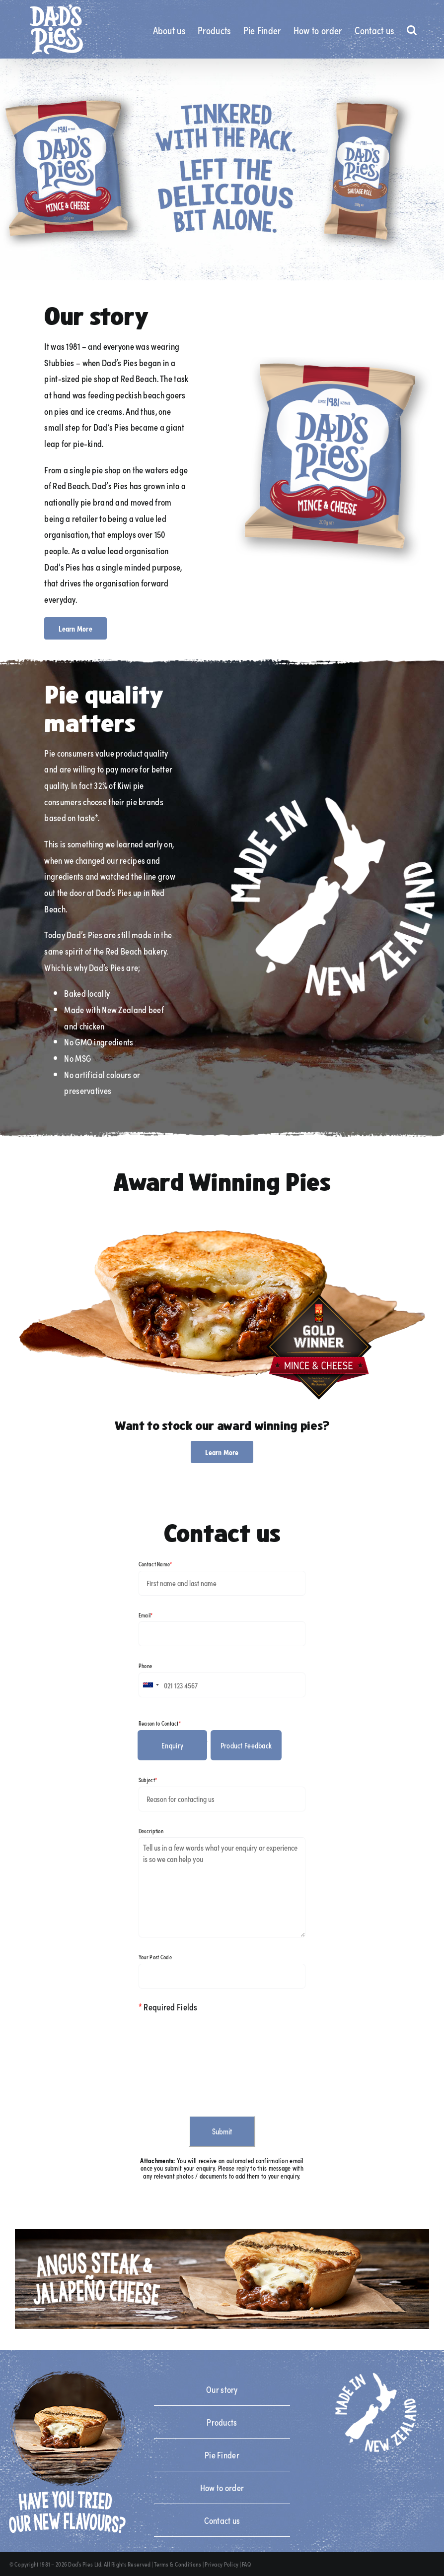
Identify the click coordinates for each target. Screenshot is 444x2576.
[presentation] (214, 2060)
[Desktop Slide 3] (222, 169)
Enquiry (172, 1745)
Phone (145, 1666)
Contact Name (155, 1564)
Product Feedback (246, 1745)
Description (151, 1831)
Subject (148, 1780)
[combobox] (150, 1685)
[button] (412, 29)
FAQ (246, 2564)
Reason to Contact (160, 1723)
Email (146, 1615)
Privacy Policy (221, 2564)
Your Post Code (155, 1957)
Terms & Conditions (177, 2564)
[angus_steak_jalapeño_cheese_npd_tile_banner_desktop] (222, 2233)
